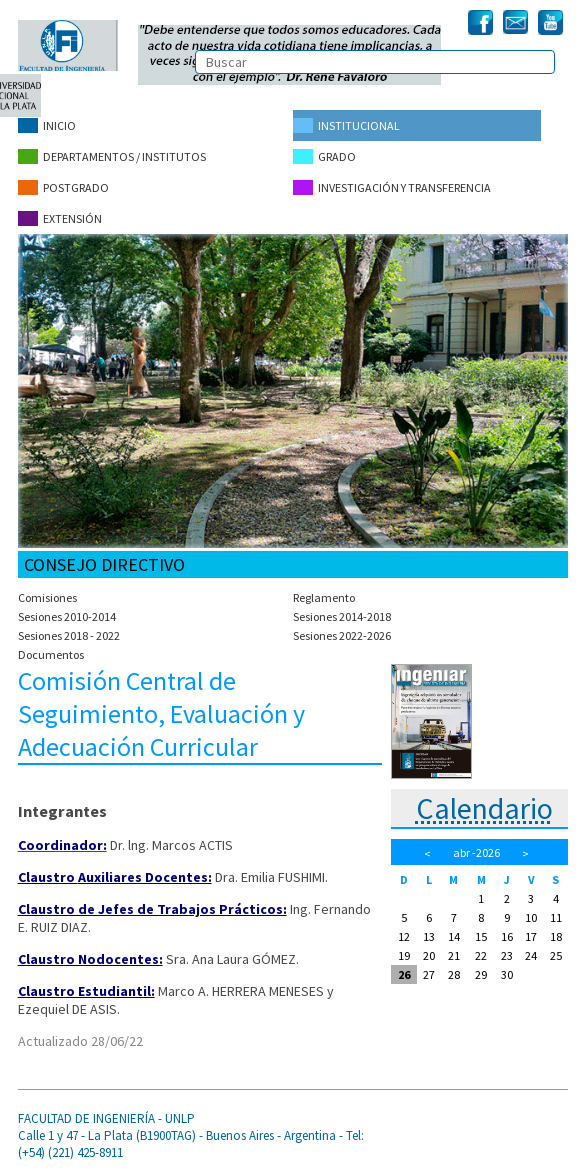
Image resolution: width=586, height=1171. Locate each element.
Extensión (60, 218)
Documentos (51, 654)
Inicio (47, 125)
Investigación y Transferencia (392, 187)
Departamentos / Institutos (112, 156)
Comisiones (47, 597)
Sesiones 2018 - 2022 (69, 635)
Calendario (484, 808)
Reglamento (324, 597)
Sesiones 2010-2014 (67, 616)
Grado (324, 156)
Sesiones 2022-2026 (342, 635)
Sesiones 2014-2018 (342, 616)
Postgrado (63, 187)
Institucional (346, 125)
